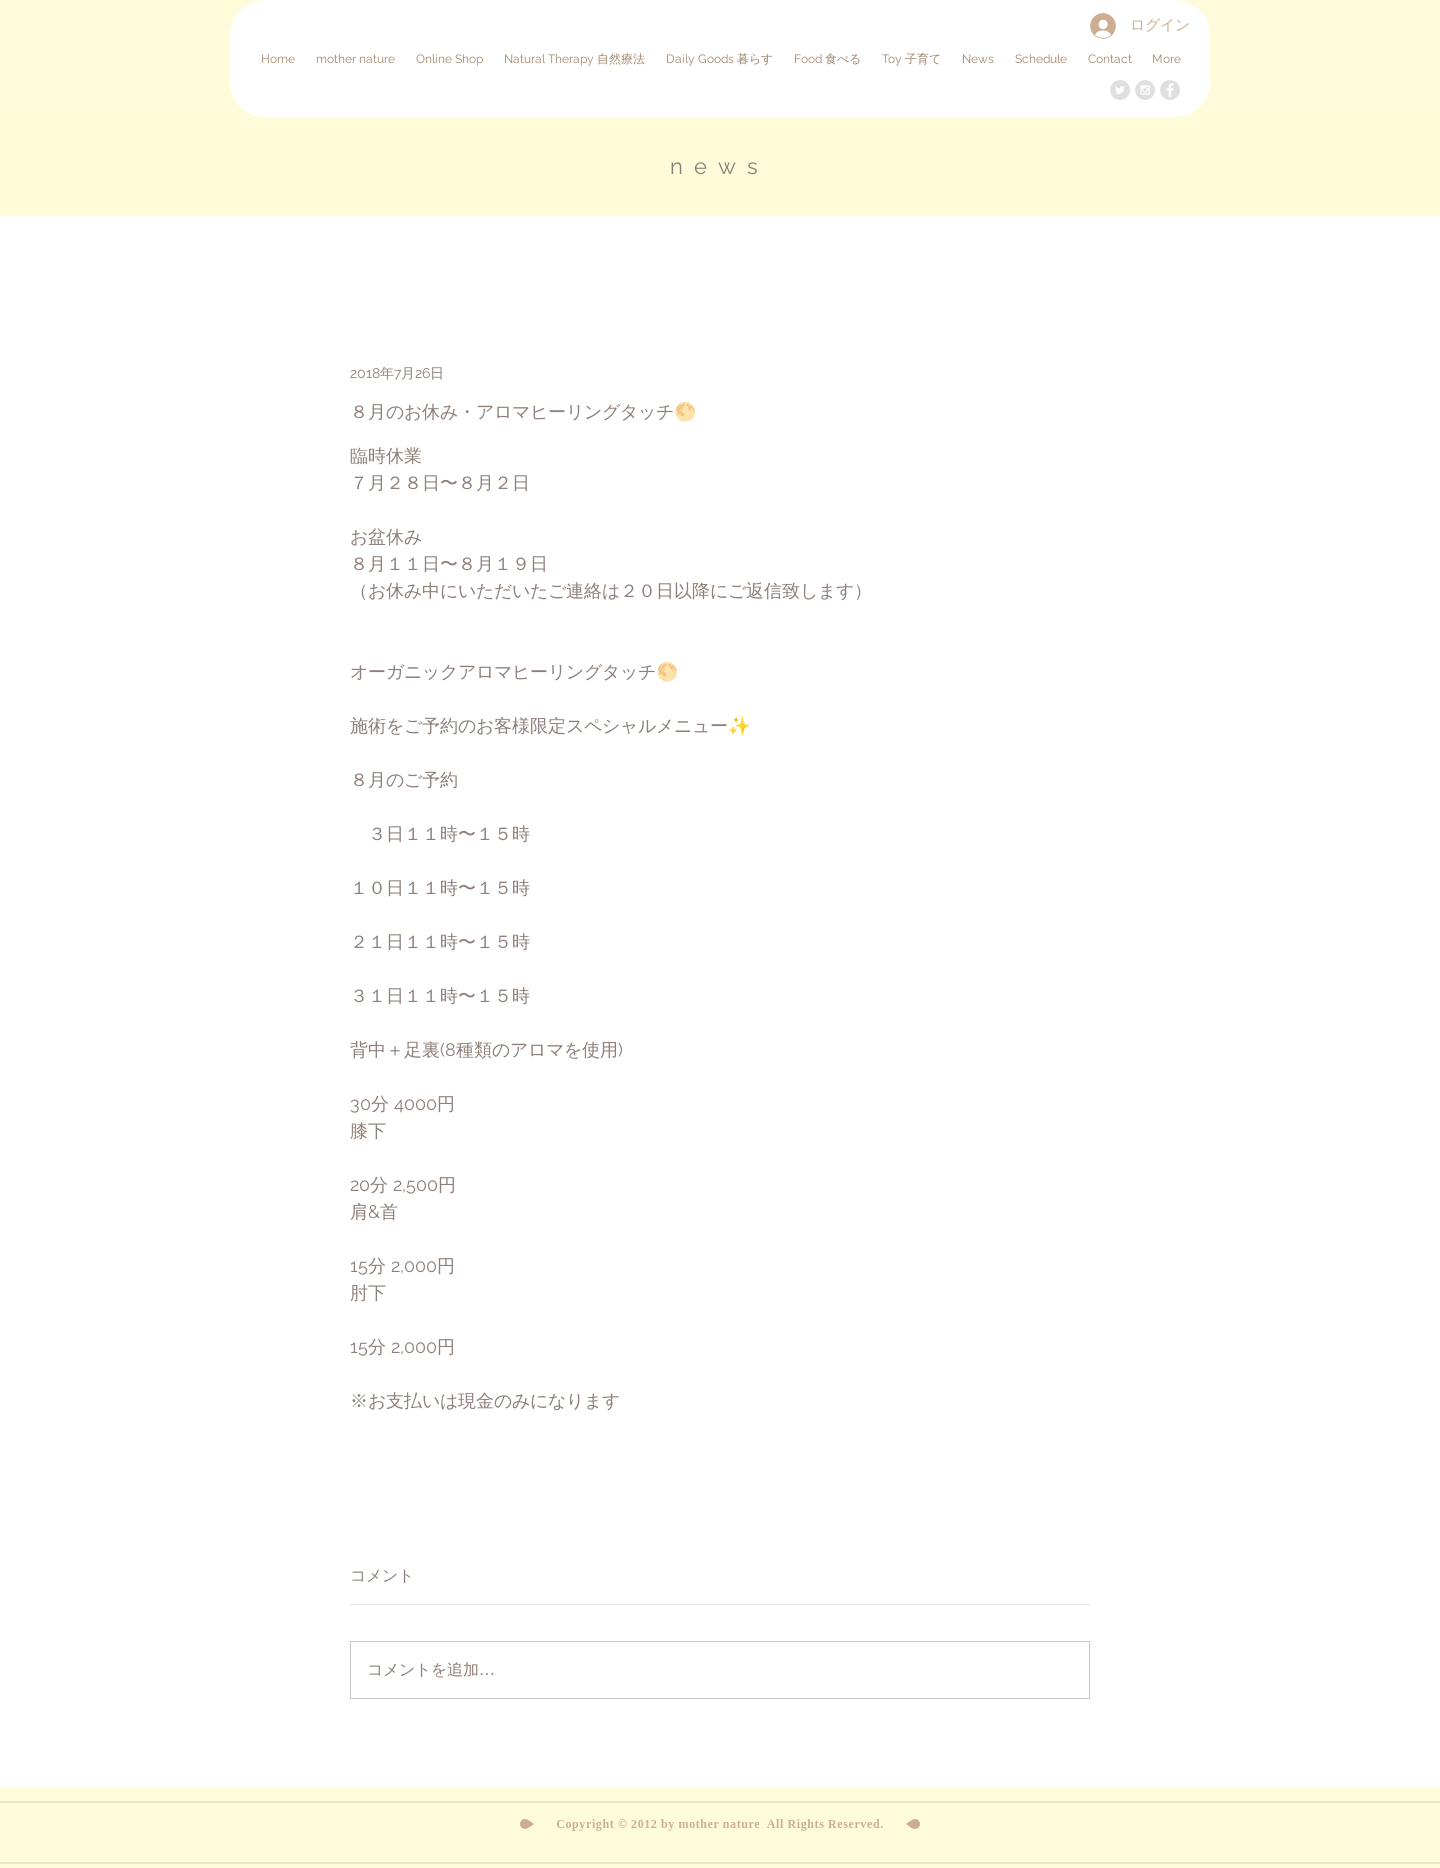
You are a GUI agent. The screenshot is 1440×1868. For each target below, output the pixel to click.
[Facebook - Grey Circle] (1170, 90)
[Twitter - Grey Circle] (1120, 90)
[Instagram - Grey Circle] (1145, 90)
